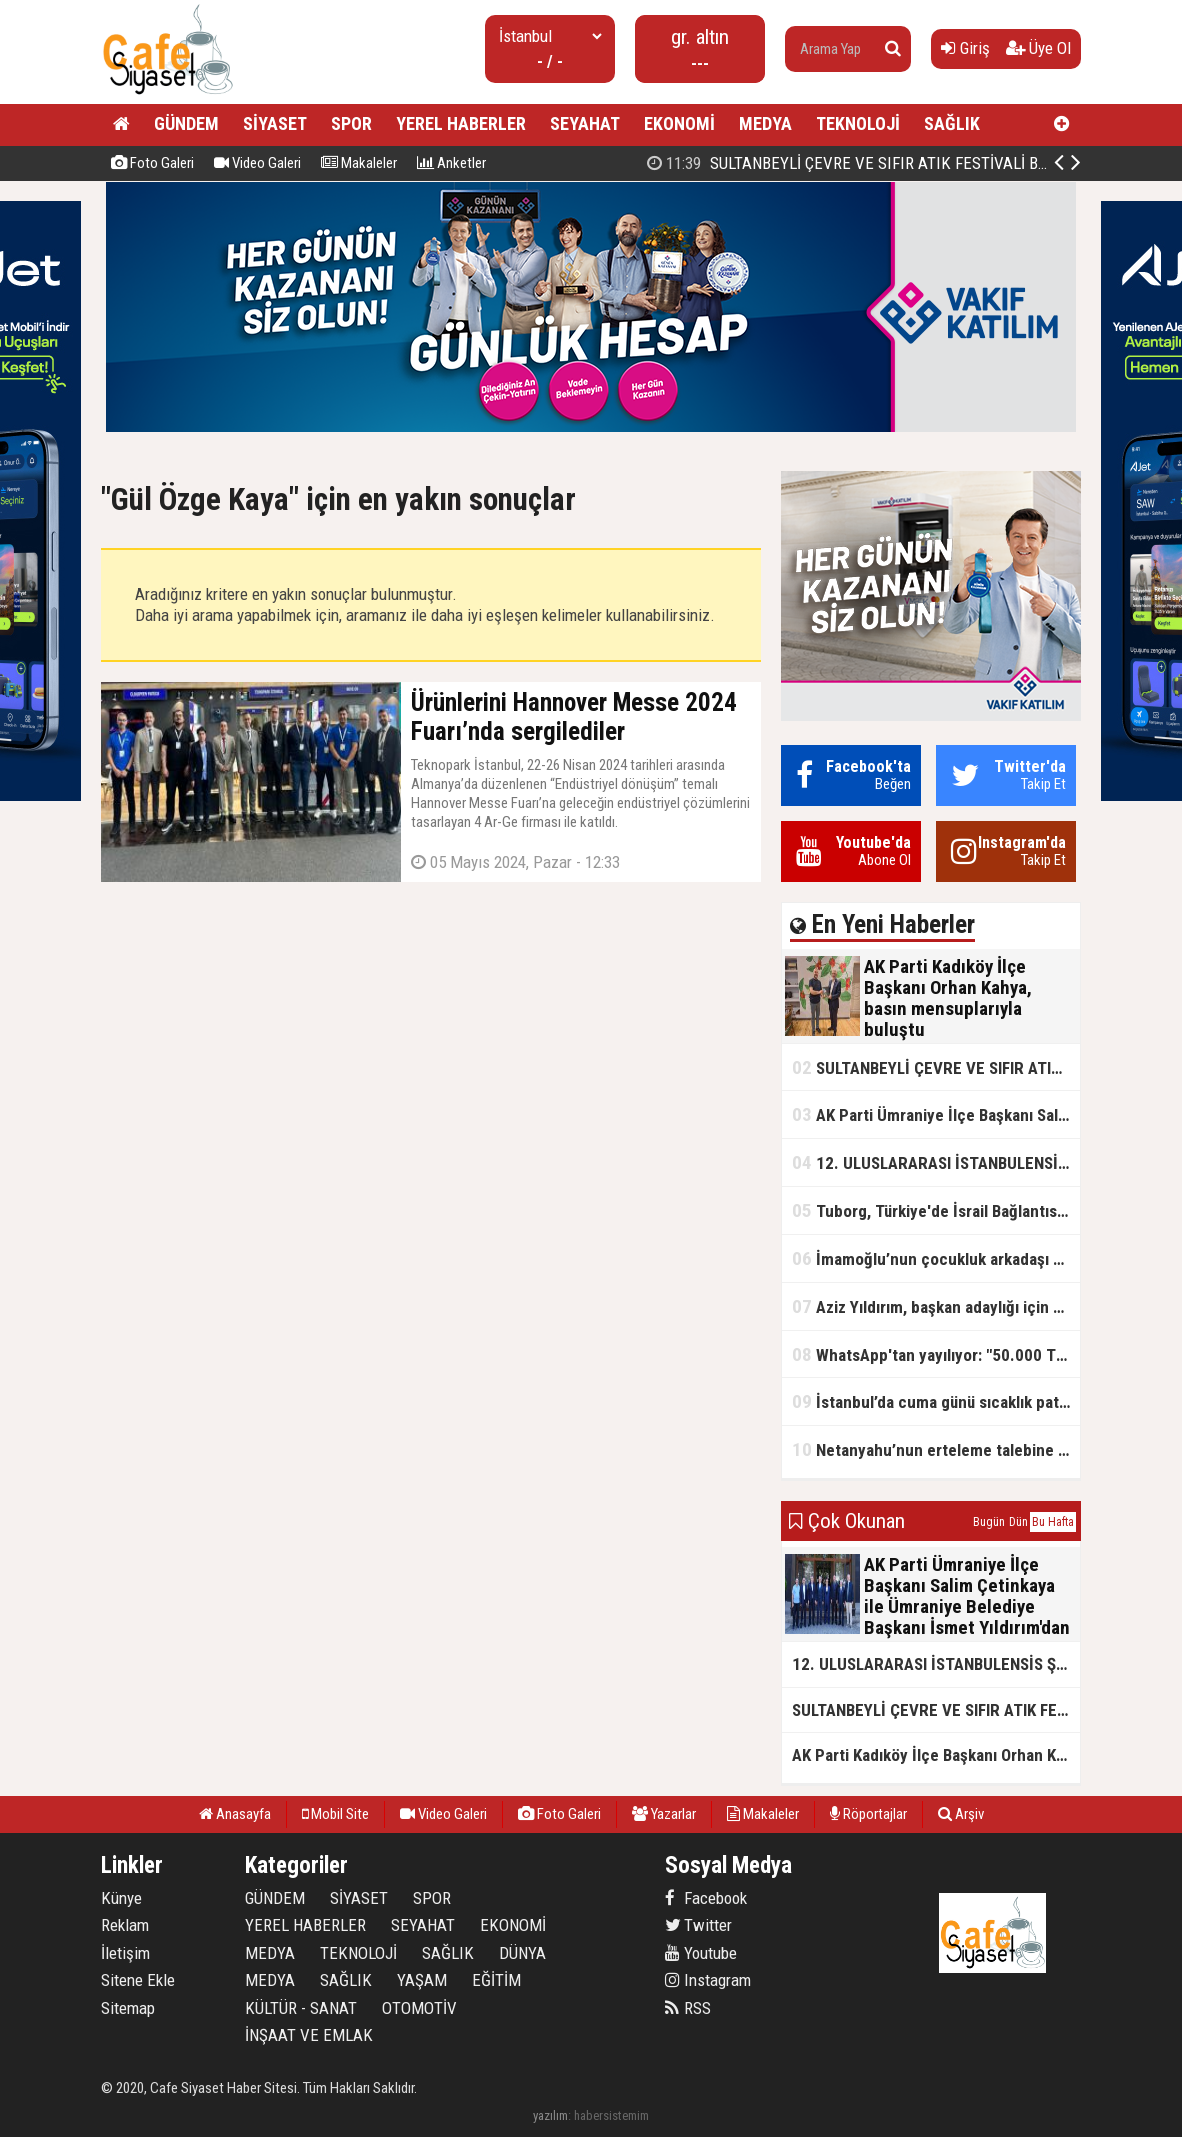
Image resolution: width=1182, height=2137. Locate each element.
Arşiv (961, 1814)
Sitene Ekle (138, 1980)
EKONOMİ (679, 123)
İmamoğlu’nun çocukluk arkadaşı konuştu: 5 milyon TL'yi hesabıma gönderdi (936, 1258)
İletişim (125, 1953)
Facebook (706, 1898)
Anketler (451, 163)
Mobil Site (335, 1814)
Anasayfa (235, 1814)
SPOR (351, 123)
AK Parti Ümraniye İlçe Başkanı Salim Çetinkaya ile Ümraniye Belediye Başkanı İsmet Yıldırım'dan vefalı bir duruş (936, 1114)
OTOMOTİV (419, 2008)
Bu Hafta (1053, 1522)
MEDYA (765, 123)
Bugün (989, 1522)
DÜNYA (522, 1953)
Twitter (698, 1925)
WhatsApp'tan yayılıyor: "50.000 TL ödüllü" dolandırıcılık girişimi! (936, 1354)
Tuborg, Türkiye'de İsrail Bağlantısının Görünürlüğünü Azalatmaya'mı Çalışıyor (936, 1210)
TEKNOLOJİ (858, 123)
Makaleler (359, 163)
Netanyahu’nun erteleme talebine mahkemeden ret (936, 1449)
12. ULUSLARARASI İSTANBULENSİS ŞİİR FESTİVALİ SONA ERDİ (936, 1162)
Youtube (701, 1953)
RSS (688, 2008)
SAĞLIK (952, 123)
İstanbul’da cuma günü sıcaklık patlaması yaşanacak (936, 1401)
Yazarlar (664, 1814)
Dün (1018, 1522)
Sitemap (128, 2008)
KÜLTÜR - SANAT (301, 2008)
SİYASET (275, 123)
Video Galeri (257, 163)
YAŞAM (422, 1980)
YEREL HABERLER (461, 123)
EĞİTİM (496, 1980)
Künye (121, 1898)
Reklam (125, 1925)
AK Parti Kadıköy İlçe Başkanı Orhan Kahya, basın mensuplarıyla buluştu (936, 1755)
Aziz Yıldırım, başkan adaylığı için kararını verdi (936, 1306)
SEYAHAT (585, 123)
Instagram (708, 1980)
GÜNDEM (186, 123)
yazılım (550, 2115)
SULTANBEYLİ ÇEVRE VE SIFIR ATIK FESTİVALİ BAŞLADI (936, 1067)
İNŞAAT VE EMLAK (309, 2035)
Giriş (965, 48)
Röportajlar (868, 1814)
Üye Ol (1038, 48)
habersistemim (611, 2115)
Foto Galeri (152, 163)
